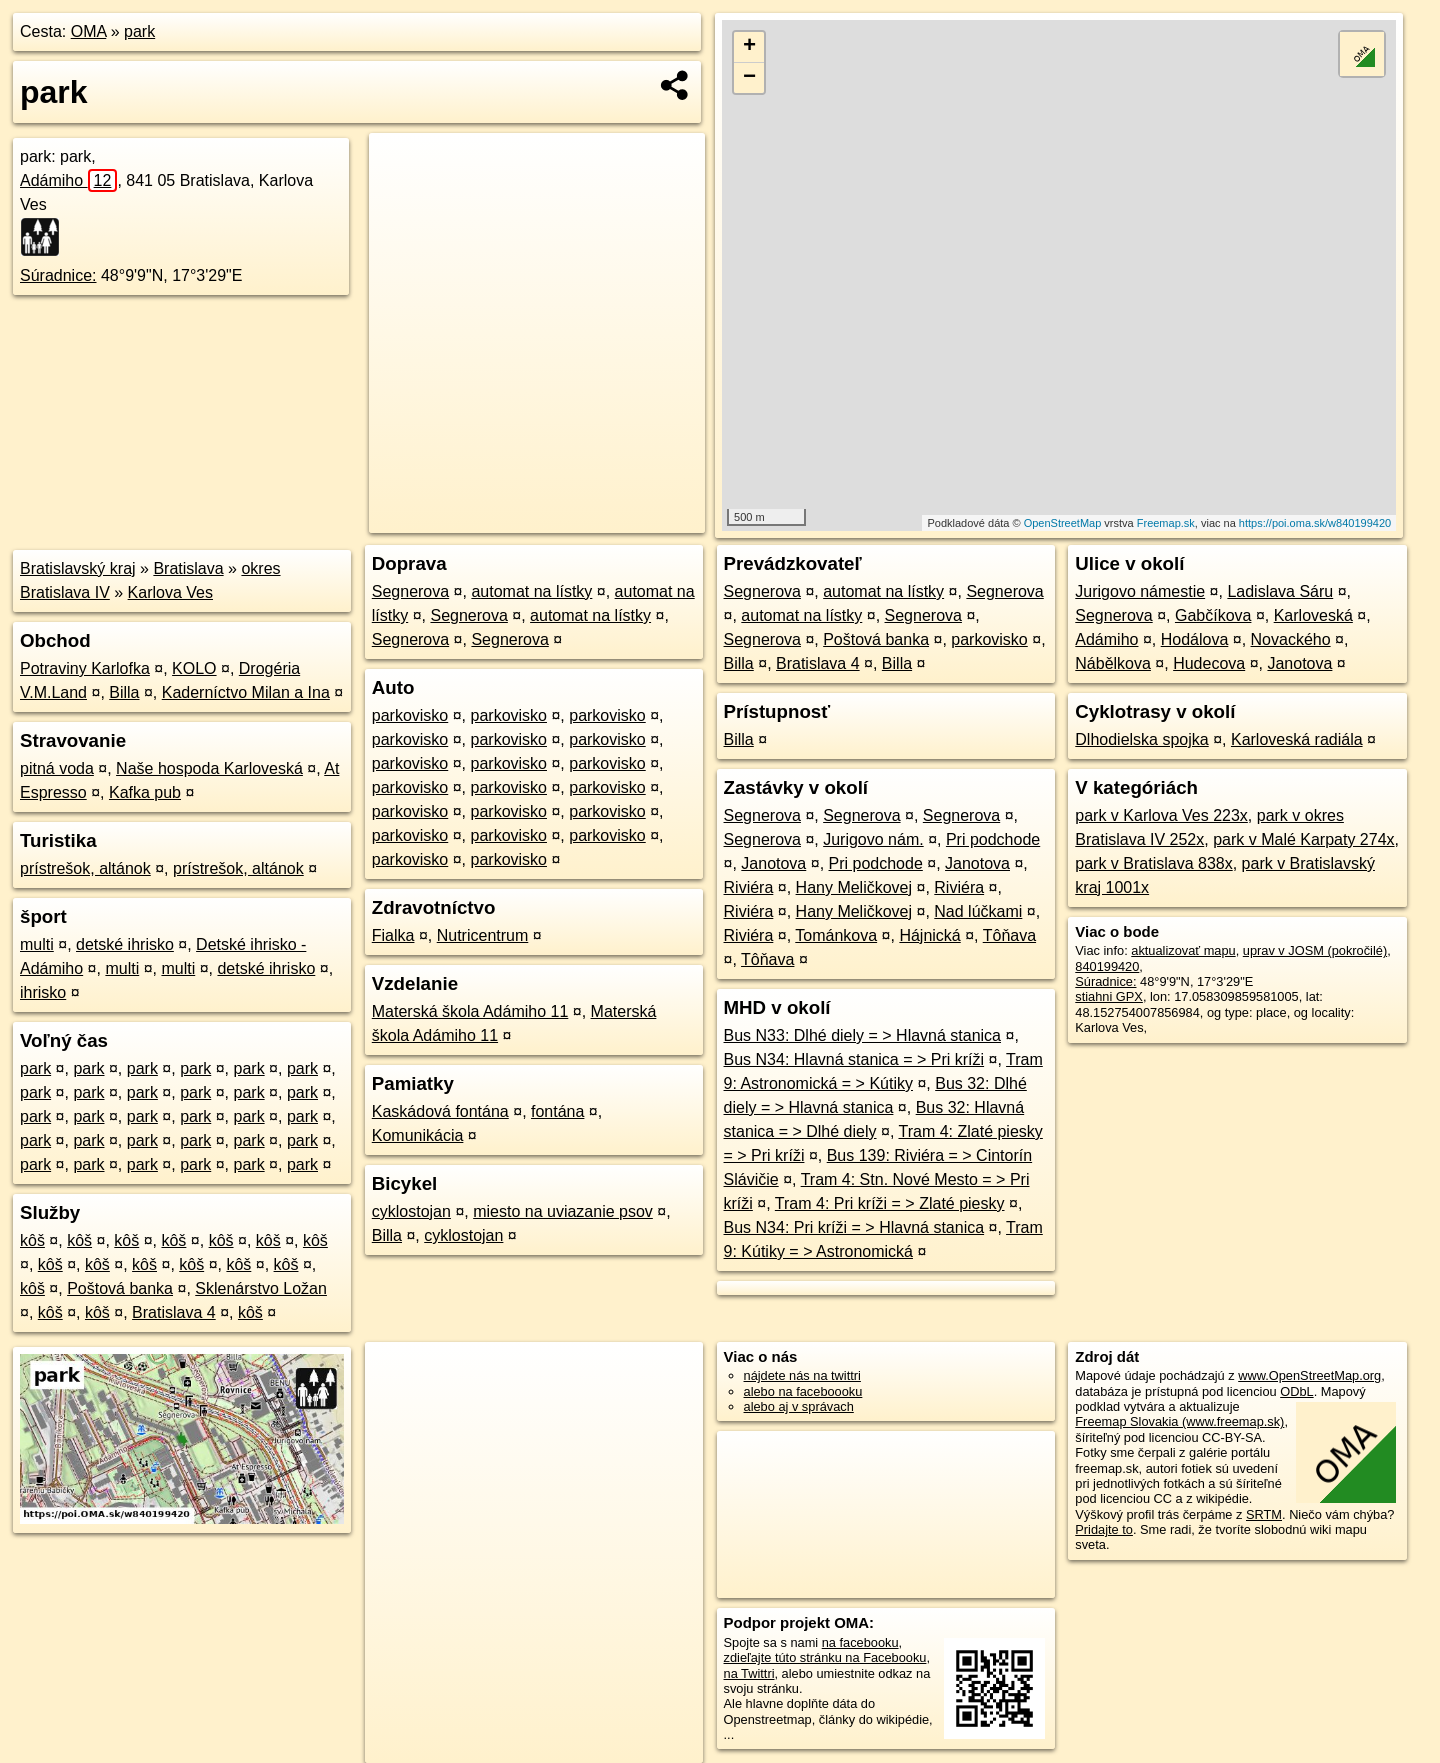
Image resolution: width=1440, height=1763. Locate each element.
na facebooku (860, 1642)
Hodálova (1195, 639)
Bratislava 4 (174, 1312)
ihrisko (43, 992)
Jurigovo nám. (873, 839)
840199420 (1107, 966)
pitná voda (57, 768)
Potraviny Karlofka (85, 668)
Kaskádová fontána (440, 1111)
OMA (89, 31)
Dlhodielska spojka (1141, 739)
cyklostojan (411, 1211)
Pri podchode (993, 839)
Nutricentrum (483, 935)
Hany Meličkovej (854, 887)
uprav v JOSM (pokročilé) (1315, 950)
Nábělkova (1113, 663)
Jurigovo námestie (1140, 591)
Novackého (1291, 639)
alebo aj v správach (799, 1406)
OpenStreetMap (1063, 523)
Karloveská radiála (1297, 739)
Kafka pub (145, 792)
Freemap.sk (1166, 523)
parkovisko (410, 715)
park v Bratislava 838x (1153, 863)
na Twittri (749, 1673)
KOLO (194, 668)
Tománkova (836, 935)
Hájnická (929, 935)
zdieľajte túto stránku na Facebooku (825, 1657)
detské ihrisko (125, 944)
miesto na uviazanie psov (563, 1211)
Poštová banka (120, 1288)
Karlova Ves (170, 592)
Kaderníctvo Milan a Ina (246, 692)
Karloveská (1313, 615)
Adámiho (68, 180)
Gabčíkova (1213, 615)
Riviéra (749, 887)
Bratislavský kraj (78, 568)
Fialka (393, 935)
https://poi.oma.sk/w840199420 (1315, 523)
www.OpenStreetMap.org (1309, 1375)
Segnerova (410, 591)
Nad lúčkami (978, 911)
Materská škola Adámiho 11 (470, 1011)
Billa (124, 692)
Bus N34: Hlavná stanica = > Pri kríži (854, 1059)
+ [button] (749, 47)
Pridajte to (1104, 1529)
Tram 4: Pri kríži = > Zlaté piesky (890, 1203)
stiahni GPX (1109, 996)
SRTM (1264, 1514)
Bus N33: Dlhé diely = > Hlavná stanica (862, 1035)
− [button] (749, 78)
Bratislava (188, 568)
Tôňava (1009, 935)
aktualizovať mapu (1183, 950)
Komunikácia (418, 1135)
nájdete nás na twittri (802, 1375)
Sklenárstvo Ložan (261, 1288)
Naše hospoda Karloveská (209, 768)
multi (37, 944)
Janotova (773, 863)
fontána (557, 1111)
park (139, 31)
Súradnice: (58, 275)
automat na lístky (531, 591)
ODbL (1296, 1391)
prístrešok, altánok (85, 868)
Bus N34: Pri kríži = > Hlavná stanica (854, 1227)
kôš (32, 1240)
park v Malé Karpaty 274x (1303, 839)
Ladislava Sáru (1280, 591)
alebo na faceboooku (803, 1391)
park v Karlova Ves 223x (1161, 815)
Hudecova (1209, 663)
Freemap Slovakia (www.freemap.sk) (1179, 1421)
